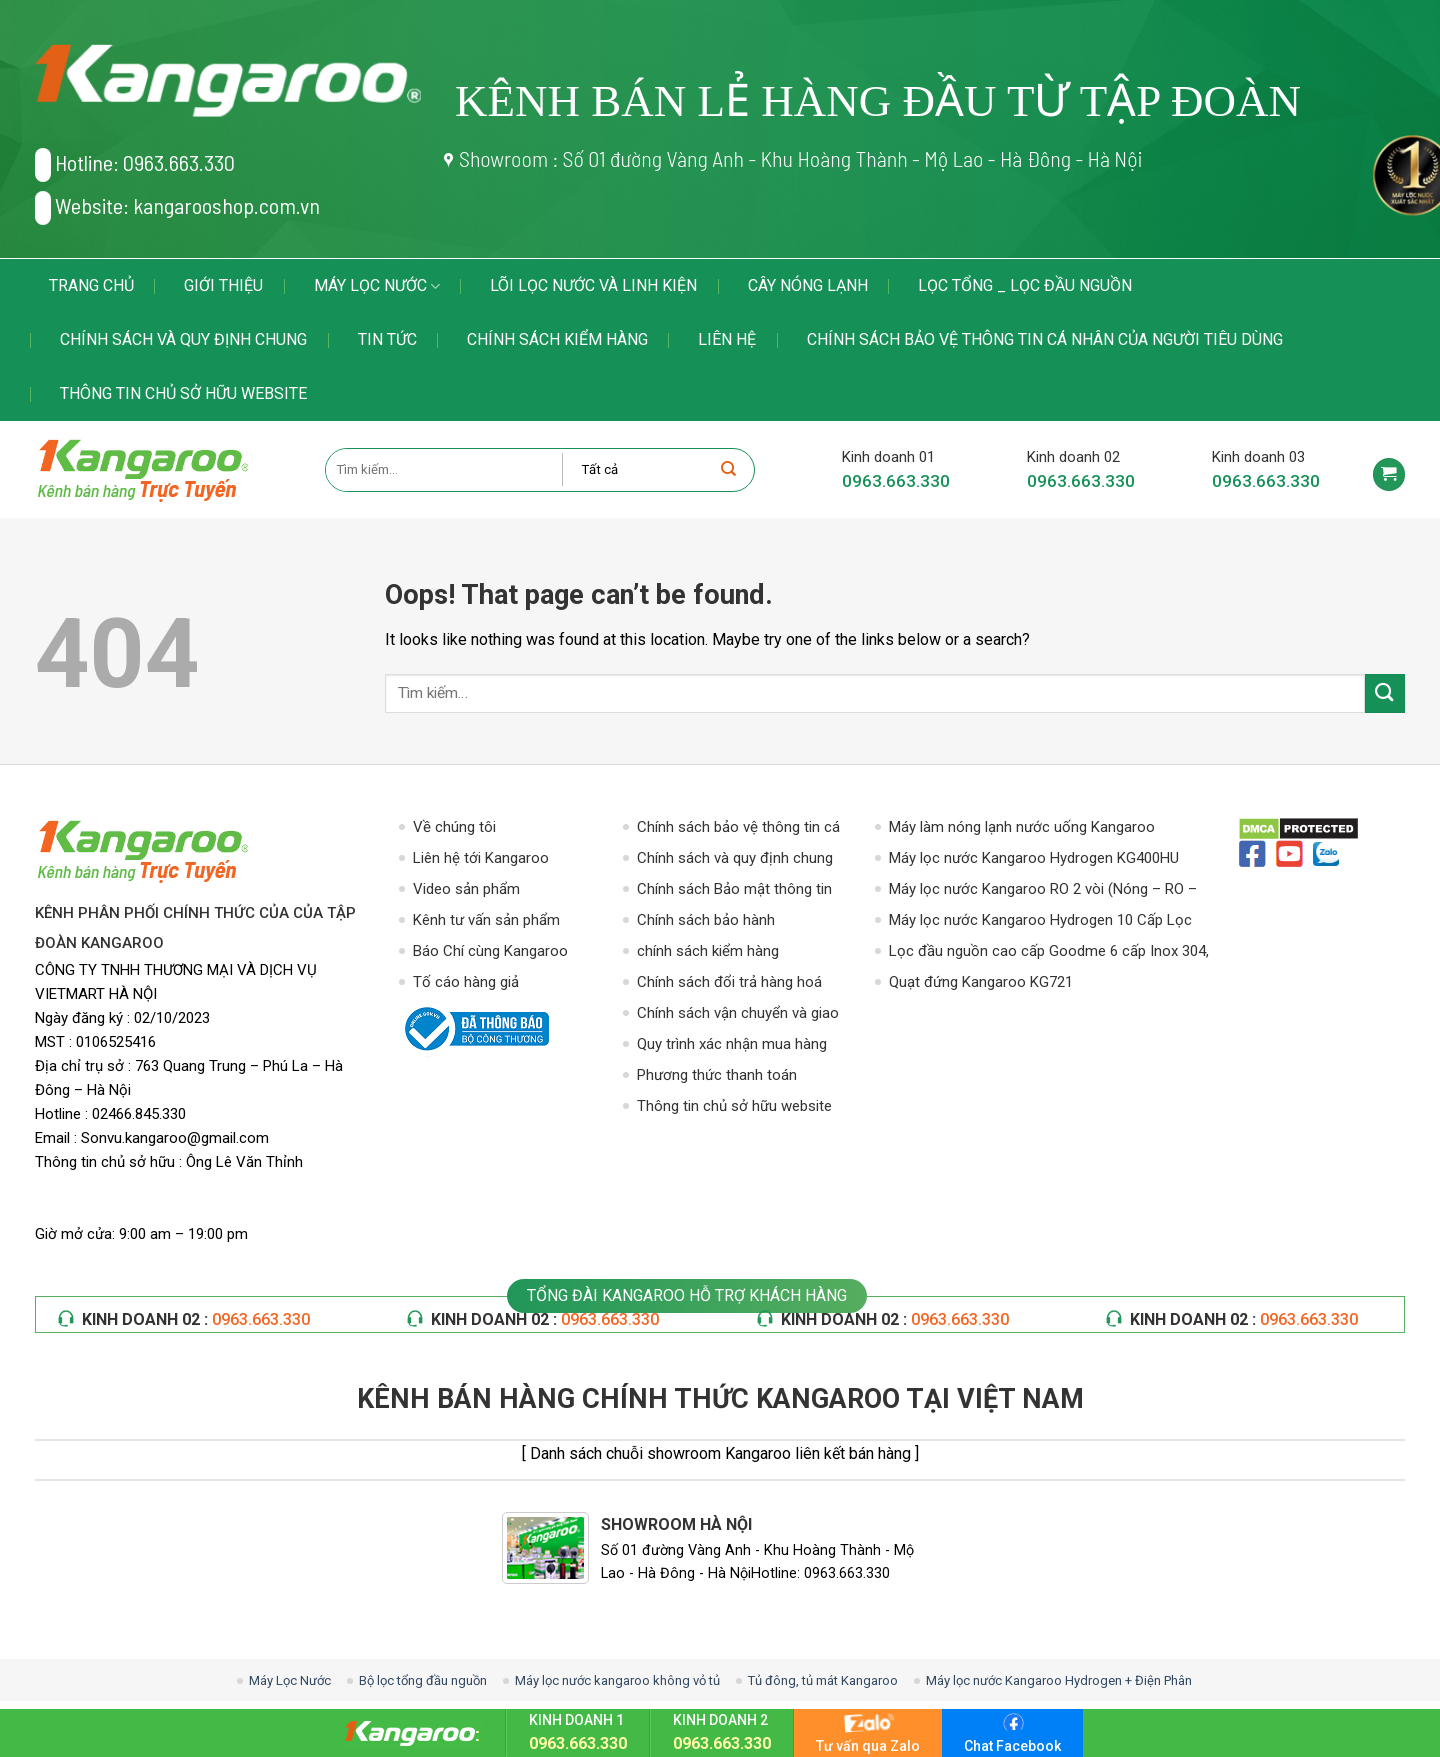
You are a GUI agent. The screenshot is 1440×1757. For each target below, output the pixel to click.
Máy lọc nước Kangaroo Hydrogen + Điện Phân (1059, 1680)
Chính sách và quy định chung (183, 339)
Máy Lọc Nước (377, 286)
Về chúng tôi (454, 827)
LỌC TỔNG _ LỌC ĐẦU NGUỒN (1025, 285)
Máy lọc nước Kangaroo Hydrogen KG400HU (1034, 858)
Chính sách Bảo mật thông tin (734, 889)
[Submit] (1385, 693)
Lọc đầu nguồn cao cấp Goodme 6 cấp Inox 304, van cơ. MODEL (1049, 952)
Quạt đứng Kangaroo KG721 (981, 982)
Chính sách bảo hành (706, 920)
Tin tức (387, 339)
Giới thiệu (223, 285)
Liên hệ (727, 339)
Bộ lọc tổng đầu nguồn (423, 1680)
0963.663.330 (896, 481)
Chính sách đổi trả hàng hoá (729, 982)
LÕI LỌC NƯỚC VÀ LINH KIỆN (593, 285)
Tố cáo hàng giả (466, 982)
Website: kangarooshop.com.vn (177, 208)
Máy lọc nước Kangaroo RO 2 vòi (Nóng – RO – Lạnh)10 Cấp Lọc (1043, 890)
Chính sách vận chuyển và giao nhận (738, 1014)
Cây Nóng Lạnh (808, 285)
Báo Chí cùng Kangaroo (490, 951)
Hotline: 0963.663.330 (135, 165)
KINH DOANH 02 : (196, 1319)
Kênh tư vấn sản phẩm (486, 920)
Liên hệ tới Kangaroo (481, 858)
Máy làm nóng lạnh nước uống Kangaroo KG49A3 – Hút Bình (1022, 828)
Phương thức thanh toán (717, 1075)
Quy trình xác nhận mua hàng (732, 1044)
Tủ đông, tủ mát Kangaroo (823, 1680)
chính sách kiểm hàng (557, 339)
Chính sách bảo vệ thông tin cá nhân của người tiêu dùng (1045, 339)
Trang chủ (91, 285)
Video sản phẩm (466, 889)
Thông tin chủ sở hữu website (183, 393)
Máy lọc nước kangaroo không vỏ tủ (617, 1680)
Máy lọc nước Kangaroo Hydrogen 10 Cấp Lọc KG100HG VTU (1040, 921)
